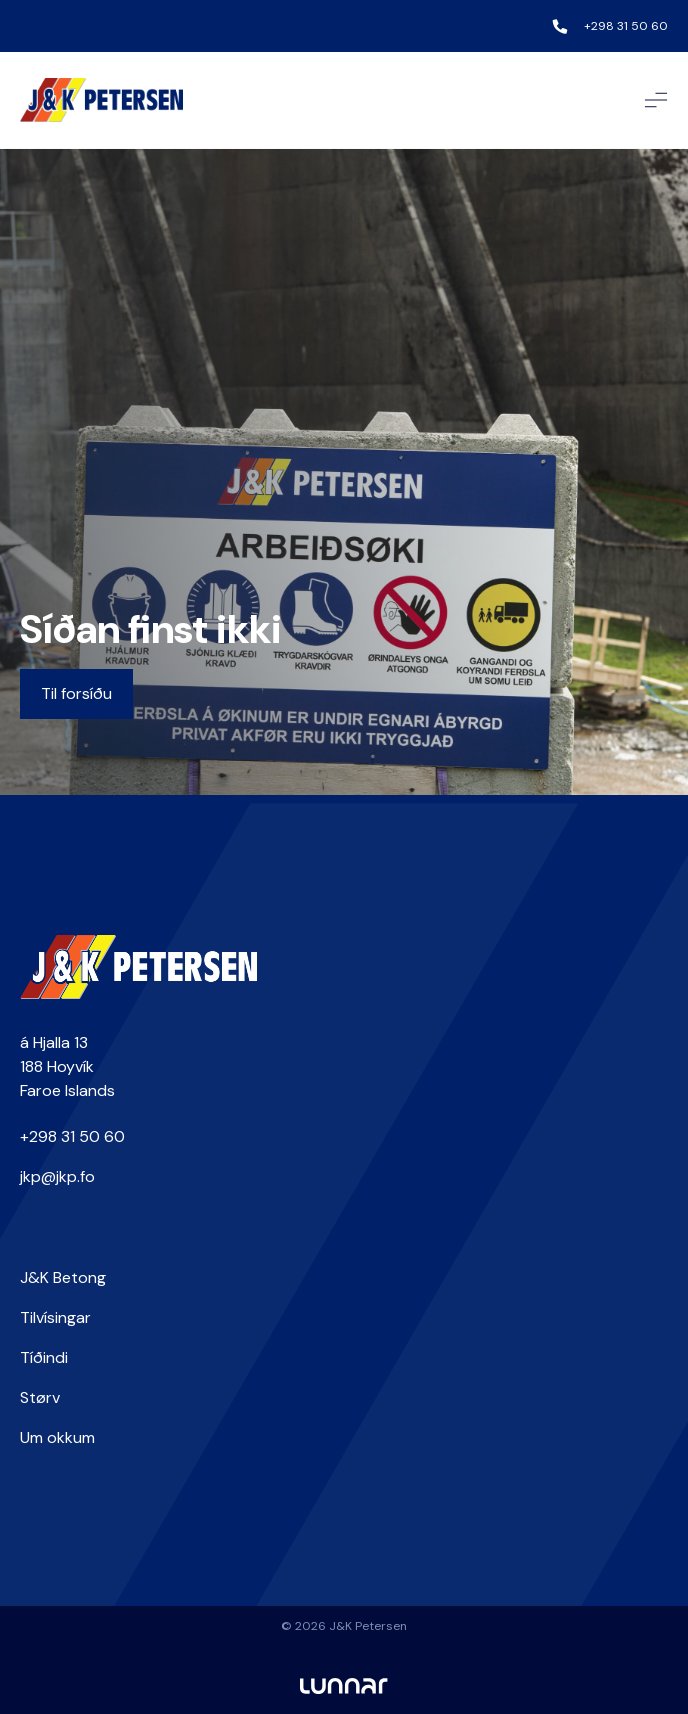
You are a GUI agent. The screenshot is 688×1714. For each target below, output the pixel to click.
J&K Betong (63, 1277)
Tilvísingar (55, 1317)
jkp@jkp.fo (57, 1176)
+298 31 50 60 (626, 26)
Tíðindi (44, 1357)
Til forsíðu (76, 693)
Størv (40, 1397)
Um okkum (57, 1437)
